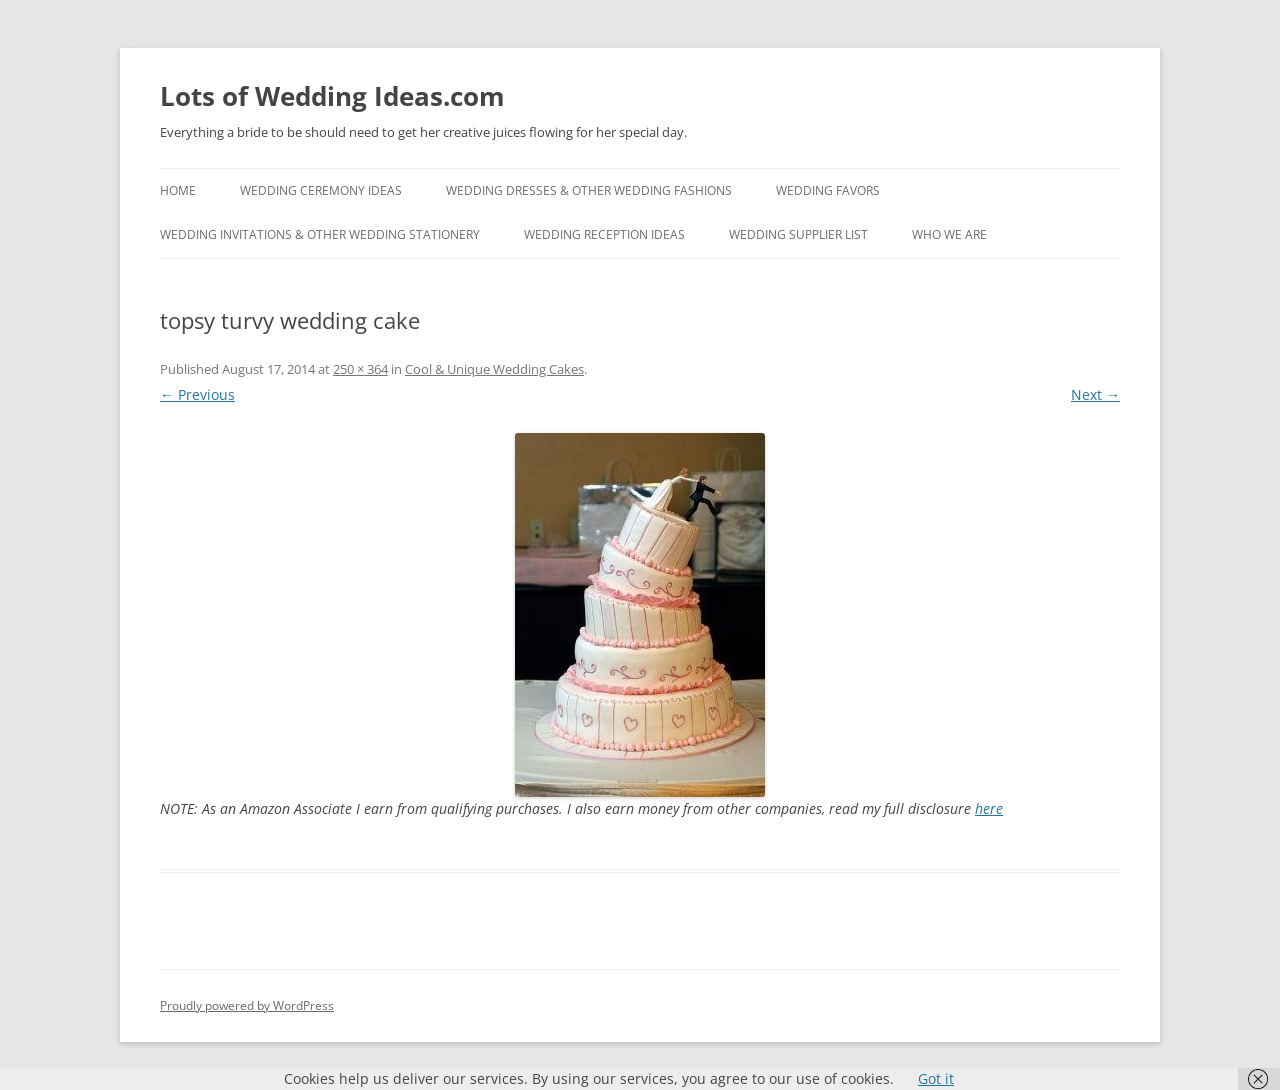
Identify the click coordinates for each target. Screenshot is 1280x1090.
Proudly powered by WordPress (247, 1005)
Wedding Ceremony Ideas (321, 190)
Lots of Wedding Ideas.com (332, 96)
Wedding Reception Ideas (604, 234)
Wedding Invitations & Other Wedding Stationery (320, 234)
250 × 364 (360, 369)
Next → (1095, 394)
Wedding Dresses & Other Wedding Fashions (589, 190)
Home (178, 190)
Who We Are (949, 234)
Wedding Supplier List (798, 234)
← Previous (197, 394)
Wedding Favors (828, 190)
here (989, 808)
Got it (936, 1078)
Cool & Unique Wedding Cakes (494, 369)
